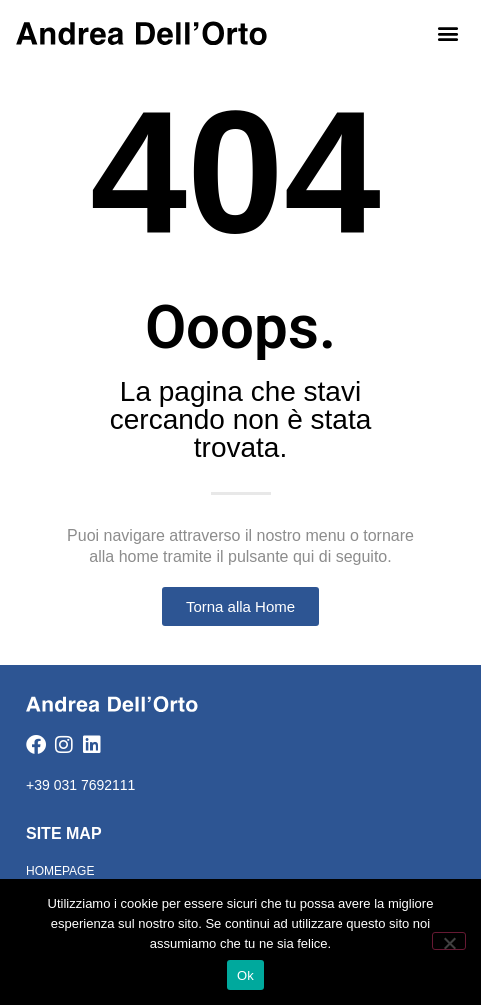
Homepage (60, 871)
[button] (448, 32)
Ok (245, 975)
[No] (449, 941)
